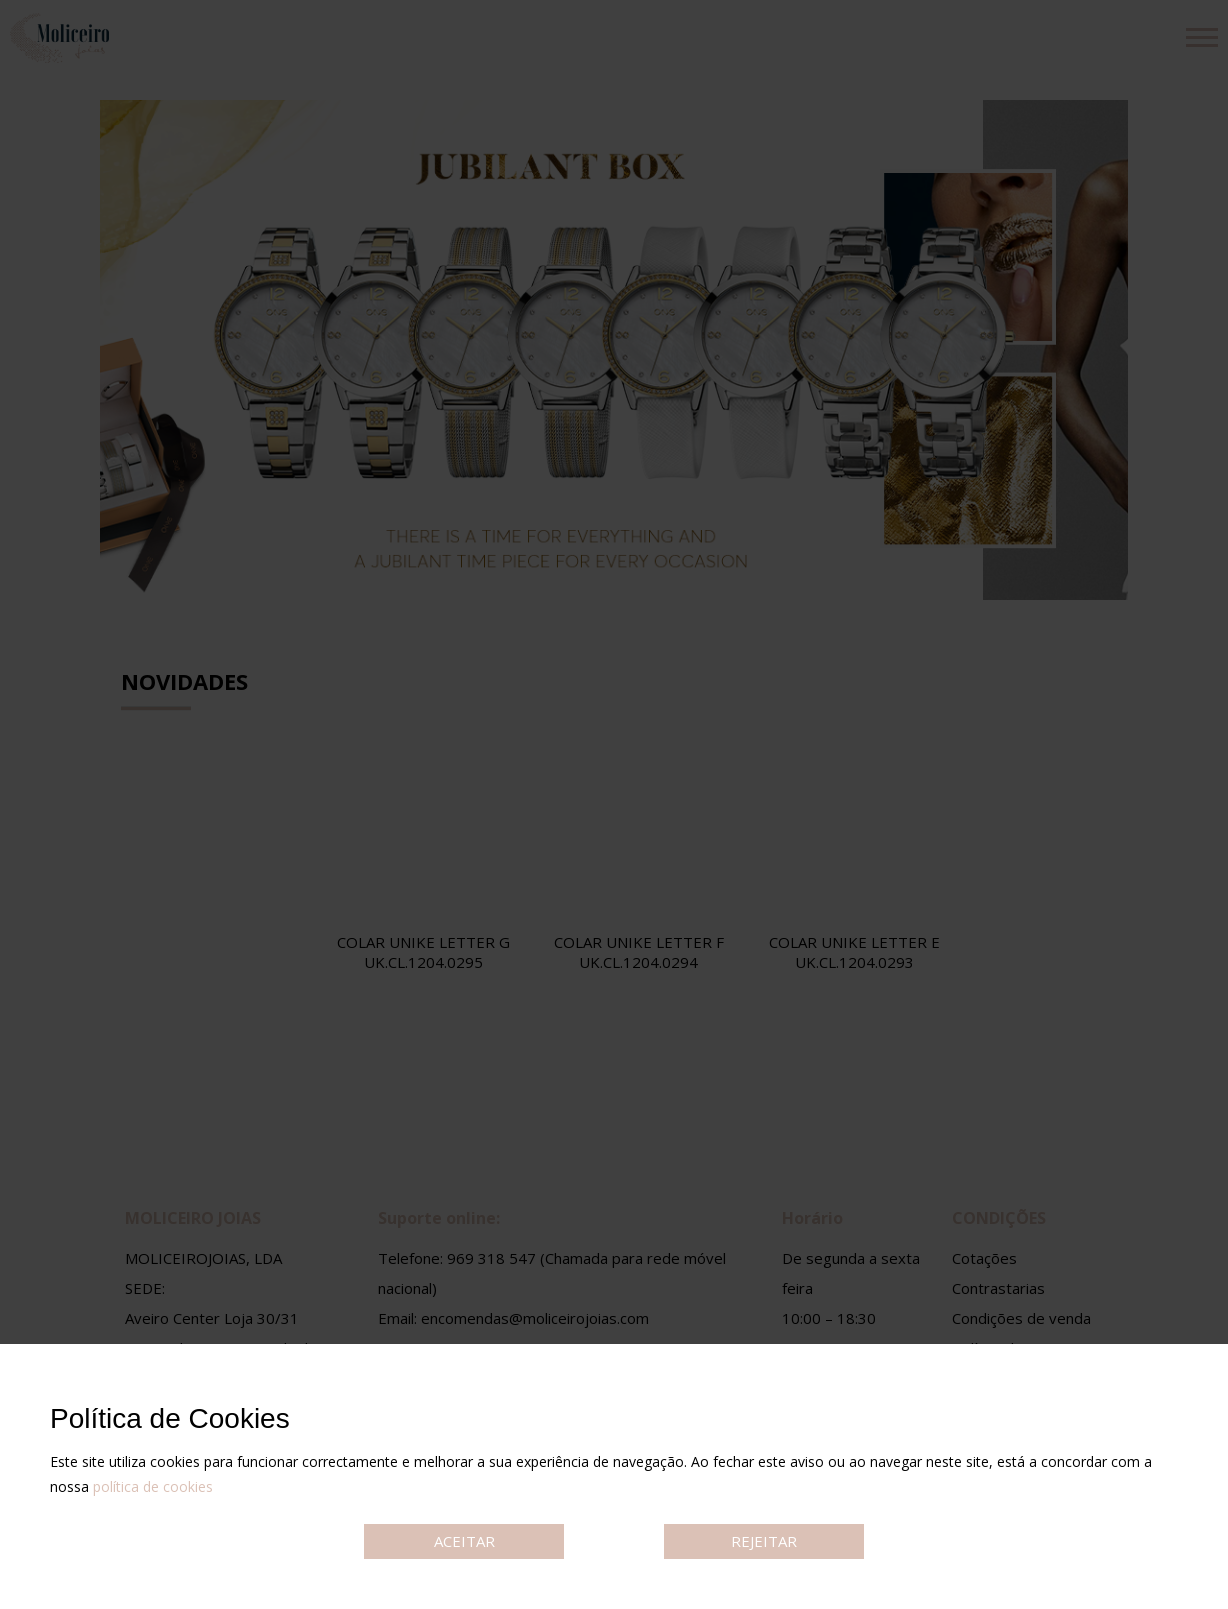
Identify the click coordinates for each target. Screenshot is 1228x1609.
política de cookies (153, 1486)
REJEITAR (764, 1541)
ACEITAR (464, 1541)
